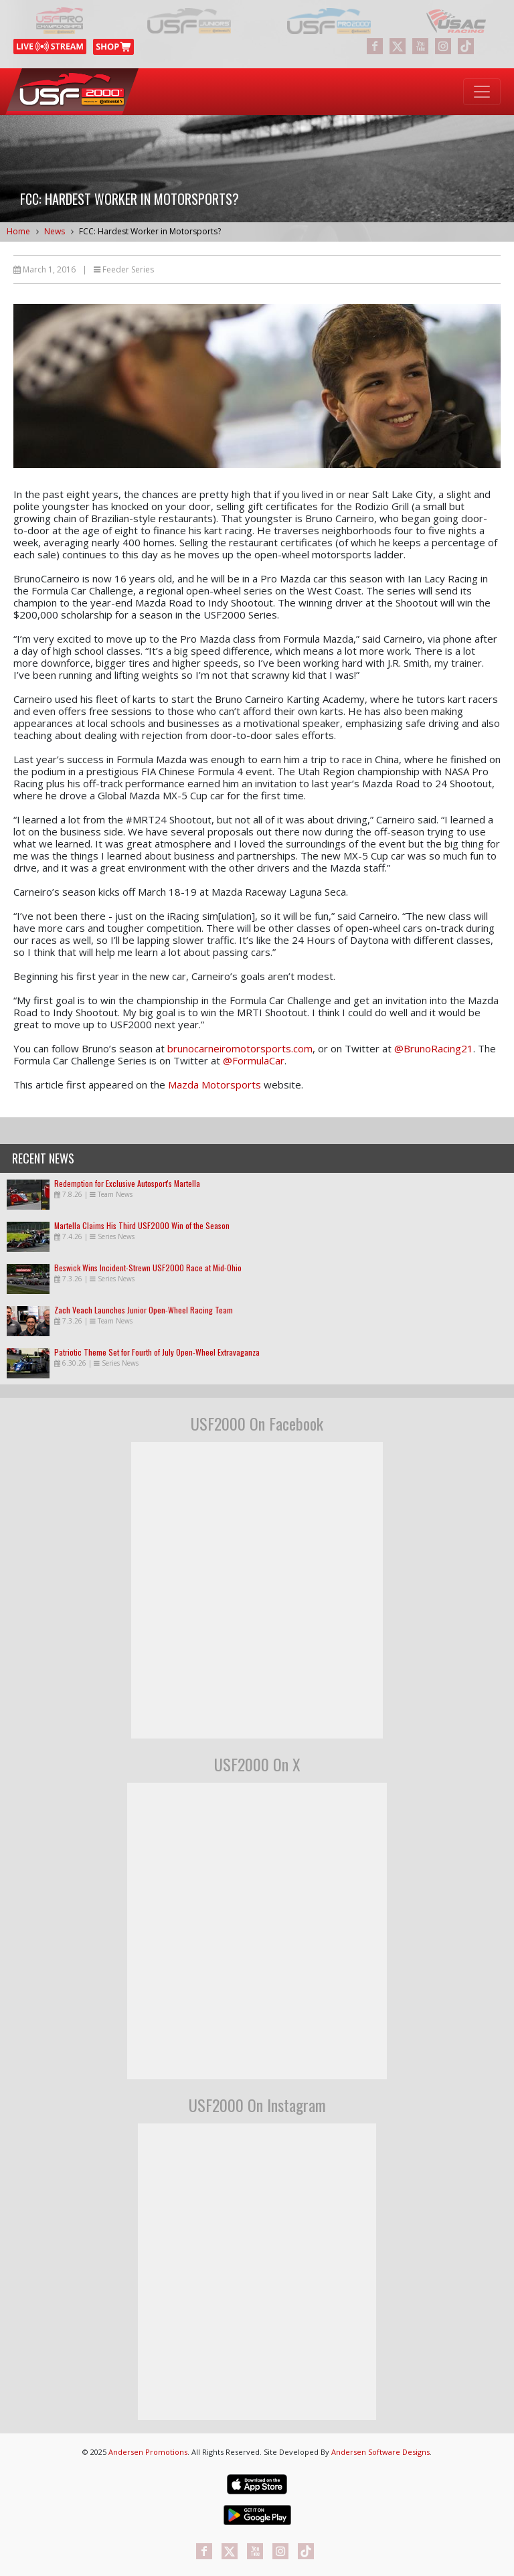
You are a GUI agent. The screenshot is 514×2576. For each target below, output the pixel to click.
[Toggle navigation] (482, 91)
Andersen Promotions (147, 2452)
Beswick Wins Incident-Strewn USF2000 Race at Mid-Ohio (148, 1267)
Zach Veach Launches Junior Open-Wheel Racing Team (143, 1309)
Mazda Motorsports (214, 1084)
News (54, 231)
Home (18, 231)
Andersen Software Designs (380, 2452)
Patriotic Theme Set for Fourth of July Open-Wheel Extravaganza (157, 1352)
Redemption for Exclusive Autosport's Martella (127, 1183)
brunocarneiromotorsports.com (240, 1048)
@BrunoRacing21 (433, 1048)
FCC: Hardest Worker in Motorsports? (150, 231)
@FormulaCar (253, 1060)
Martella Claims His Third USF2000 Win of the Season (142, 1225)
